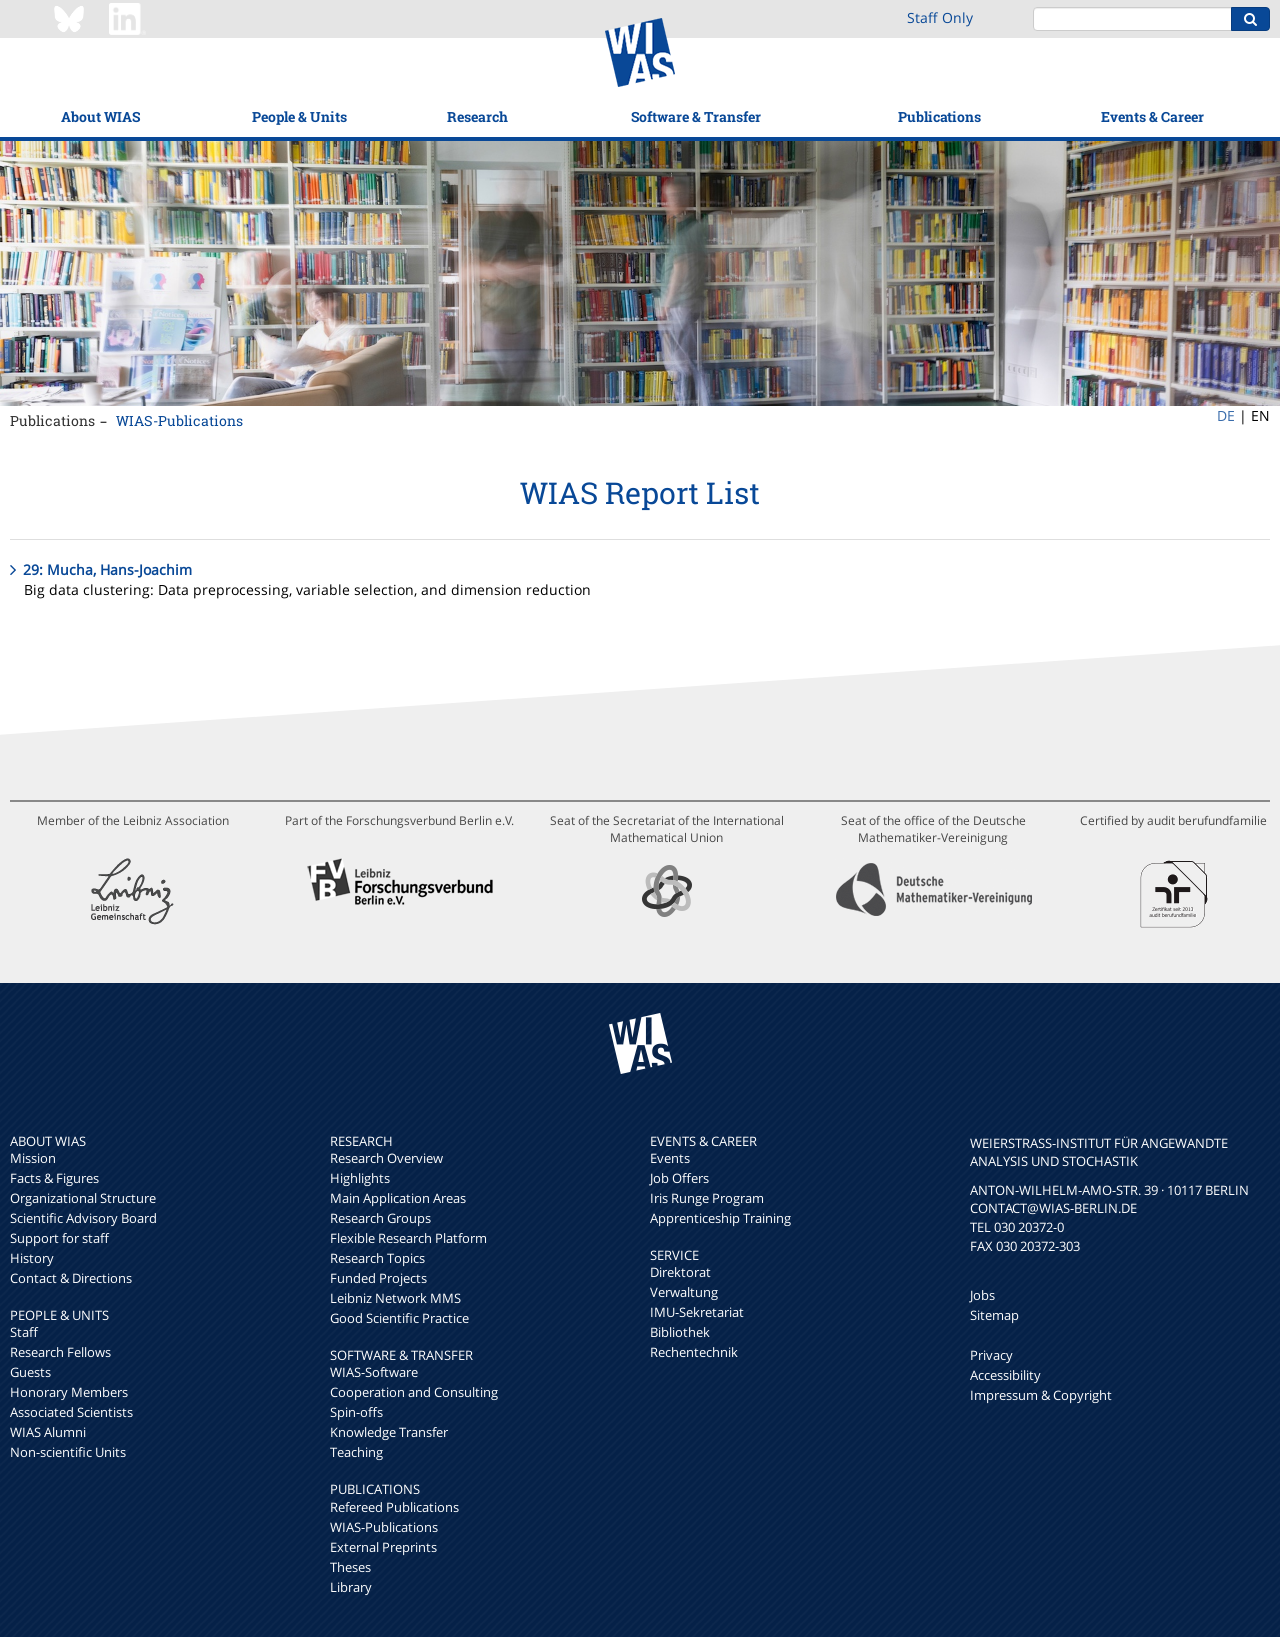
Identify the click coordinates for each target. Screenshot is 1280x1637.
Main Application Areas (398, 1198)
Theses (350, 1567)
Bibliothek (680, 1332)
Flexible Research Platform (408, 1238)
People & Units (299, 116)
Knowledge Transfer (389, 1432)
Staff (24, 1332)
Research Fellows (60, 1352)
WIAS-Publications (179, 420)
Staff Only (940, 17)
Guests (30, 1372)
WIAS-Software (374, 1372)
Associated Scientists (71, 1412)
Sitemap (994, 1315)
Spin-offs (356, 1412)
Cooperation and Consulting (414, 1392)
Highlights (360, 1178)
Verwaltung (684, 1292)
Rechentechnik (694, 1352)
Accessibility (1005, 1375)
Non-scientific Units (68, 1452)
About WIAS (100, 116)
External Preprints (383, 1547)
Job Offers (679, 1178)
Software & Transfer (696, 116)
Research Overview (386, 1158)
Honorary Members (69, 1392)
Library (351, 1587)
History (32, 1258)
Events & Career (1152, 116)
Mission (33, 1158)
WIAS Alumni (48, 1432)
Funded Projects (378, 1278)
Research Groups (380, 1218)
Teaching (356, 1452)
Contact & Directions (71, 1278)
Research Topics (377, 1258)
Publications (939, 116)
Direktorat (680, 1272)
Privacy (991, 1355)
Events (670, 1158)
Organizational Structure (83, 1198)
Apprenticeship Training (720, 1218)
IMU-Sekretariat (697, 1312)
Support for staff (59, 1238)
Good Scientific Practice (399, 1318)
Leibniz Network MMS (395, 1298)
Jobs (982, 1295)
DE (1226, 415)
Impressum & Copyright (1041, 1395)
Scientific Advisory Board (83, 1218)
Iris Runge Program (707, 1198)
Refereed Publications (394, 1507)
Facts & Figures (54, 1178)
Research (477, 116)
